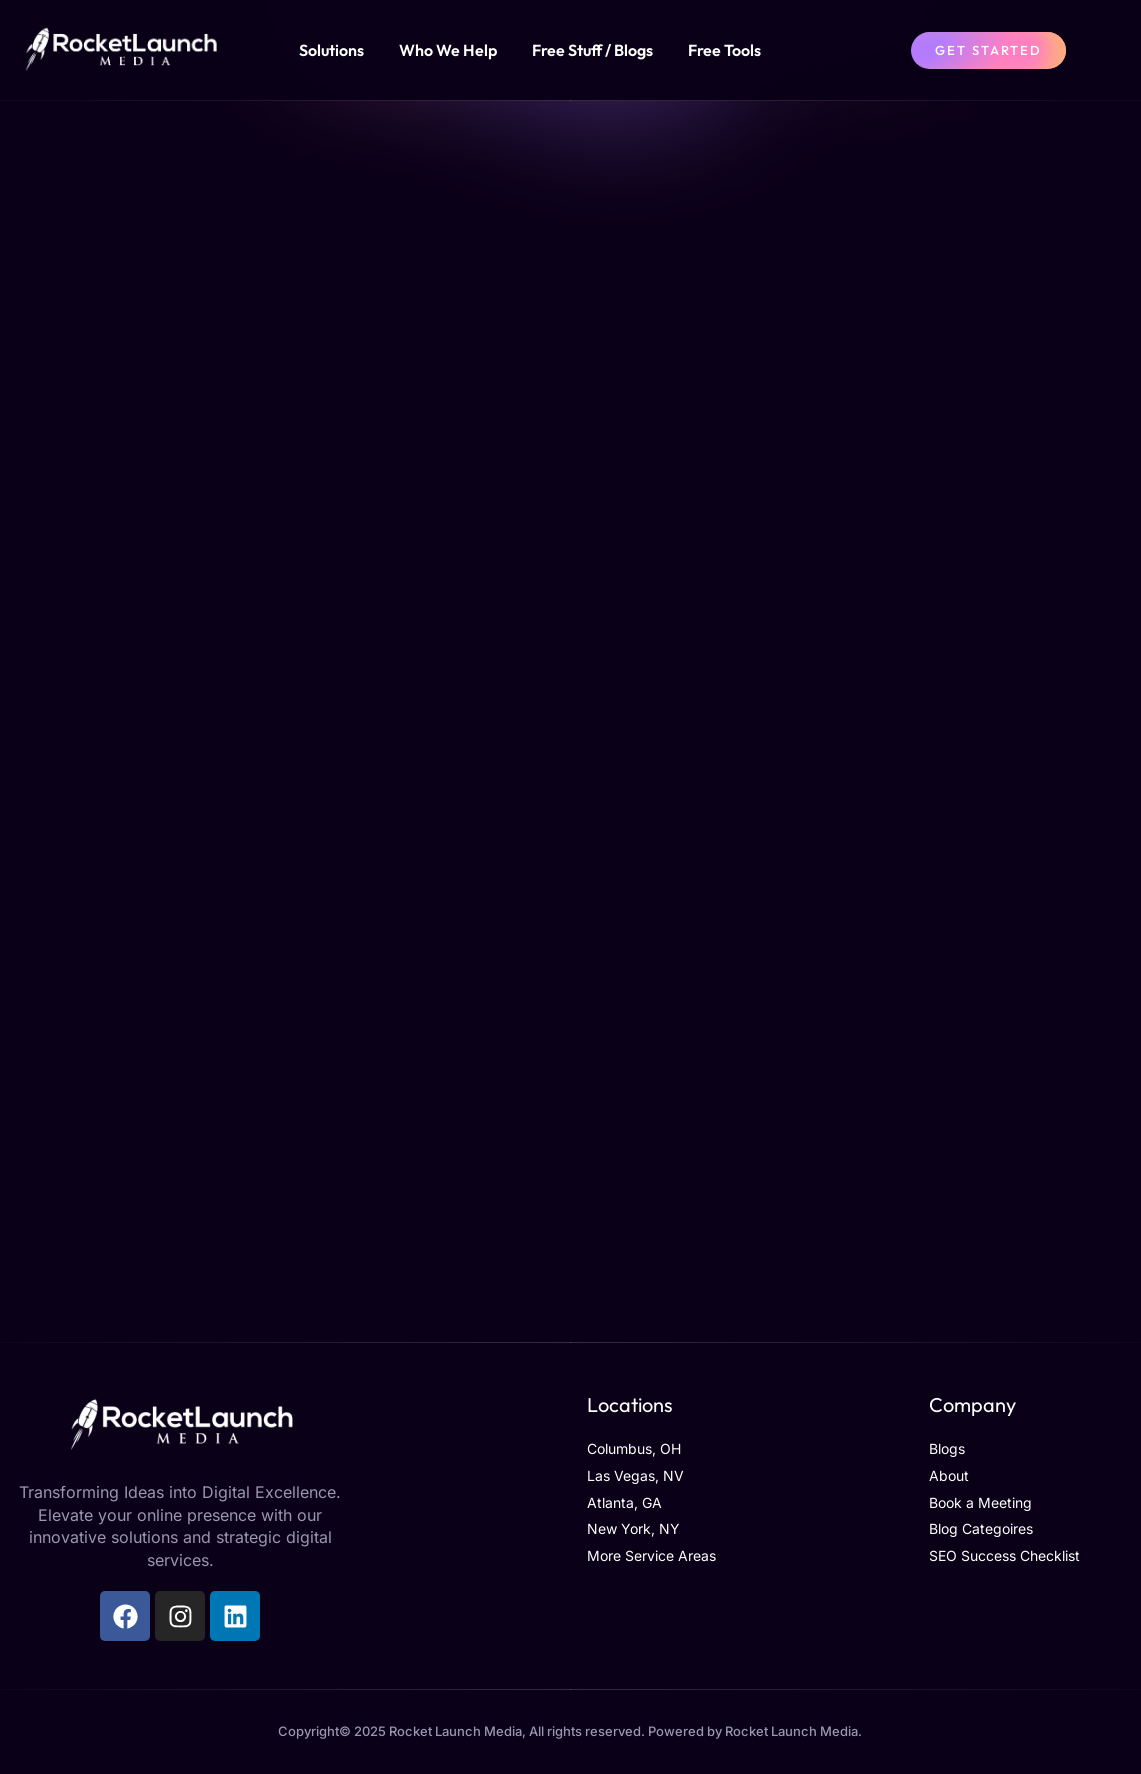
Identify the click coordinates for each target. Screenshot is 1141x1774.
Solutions (331, 50)
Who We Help (448, 50)
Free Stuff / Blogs (592, 50)
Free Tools (724, 50)
